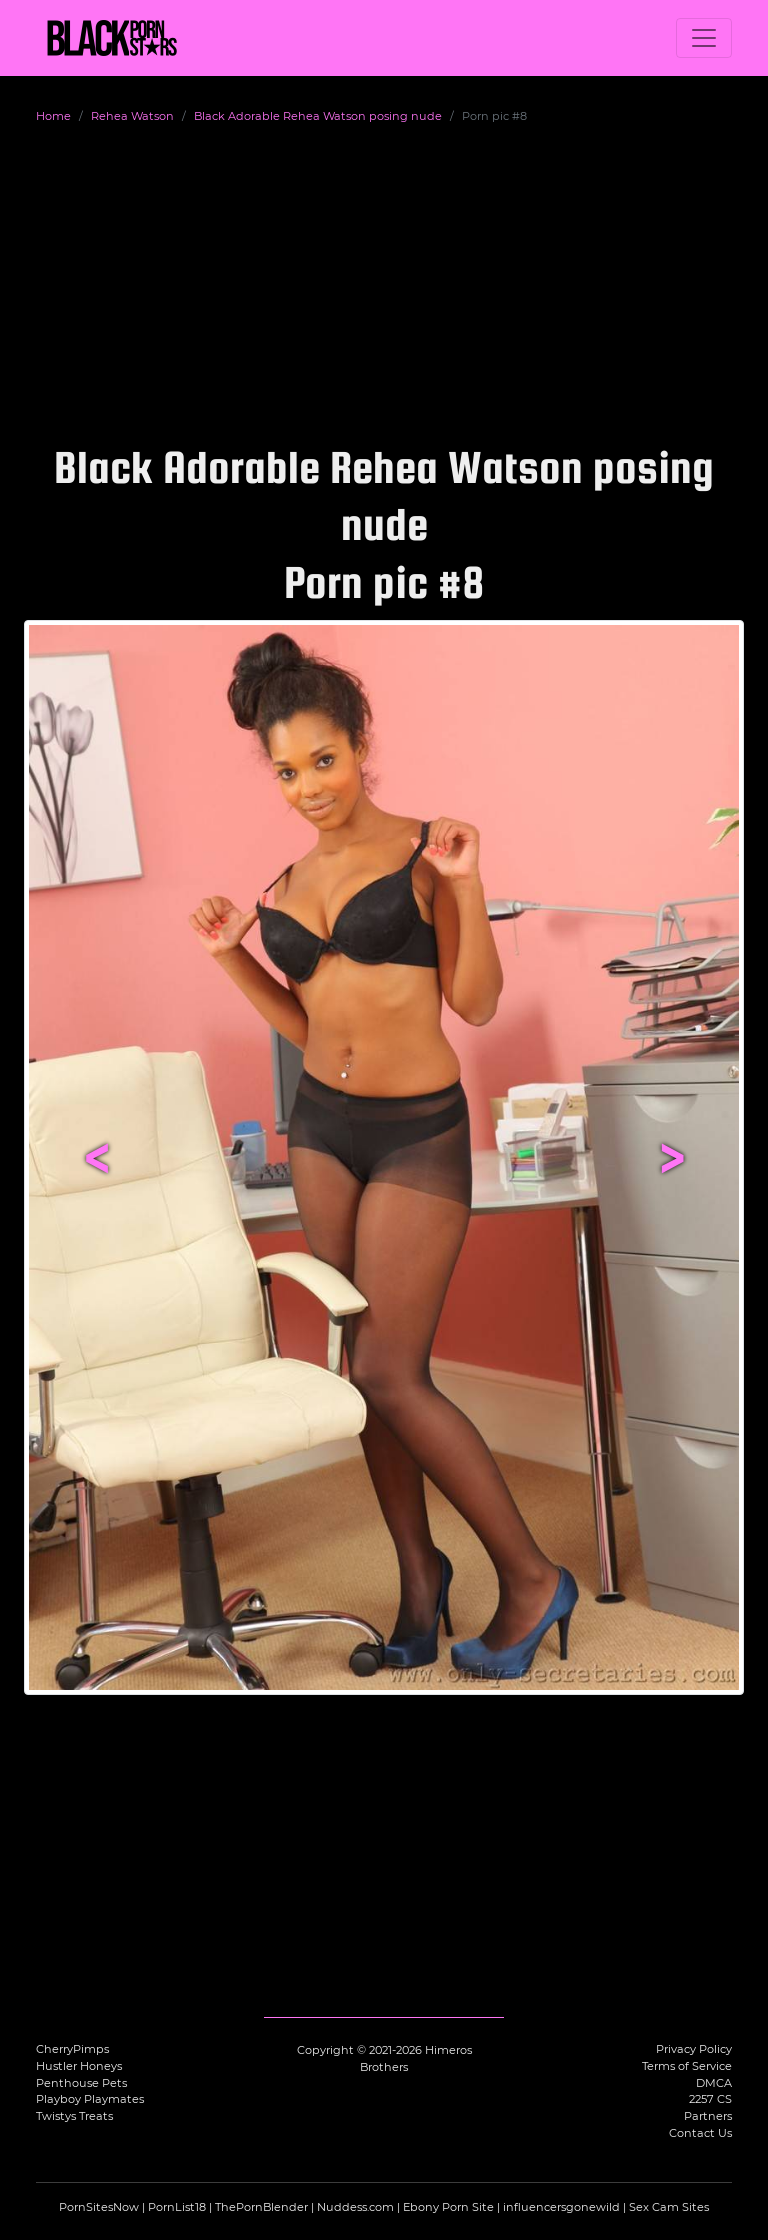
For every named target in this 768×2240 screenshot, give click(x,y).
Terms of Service (687, 2066)
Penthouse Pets (81, 2083)
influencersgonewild (561, 2207)
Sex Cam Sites (669, 2207)
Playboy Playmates (90, 2099)
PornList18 (177, 2207)
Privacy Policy (694, 2049)
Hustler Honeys (79, 2066)
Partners (708, 2116)
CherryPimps (72, 2049)
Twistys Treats (74, 2116)
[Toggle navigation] (704, 38)
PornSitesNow (99, 2207)
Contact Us (700, 2133)
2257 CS (710, 2099)
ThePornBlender (261, 2207)
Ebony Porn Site (448, 2207)
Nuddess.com (355, 2207)
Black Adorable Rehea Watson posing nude (318, 116)
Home (53, 116)
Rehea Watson (132, 116)
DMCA (714, 2083)
